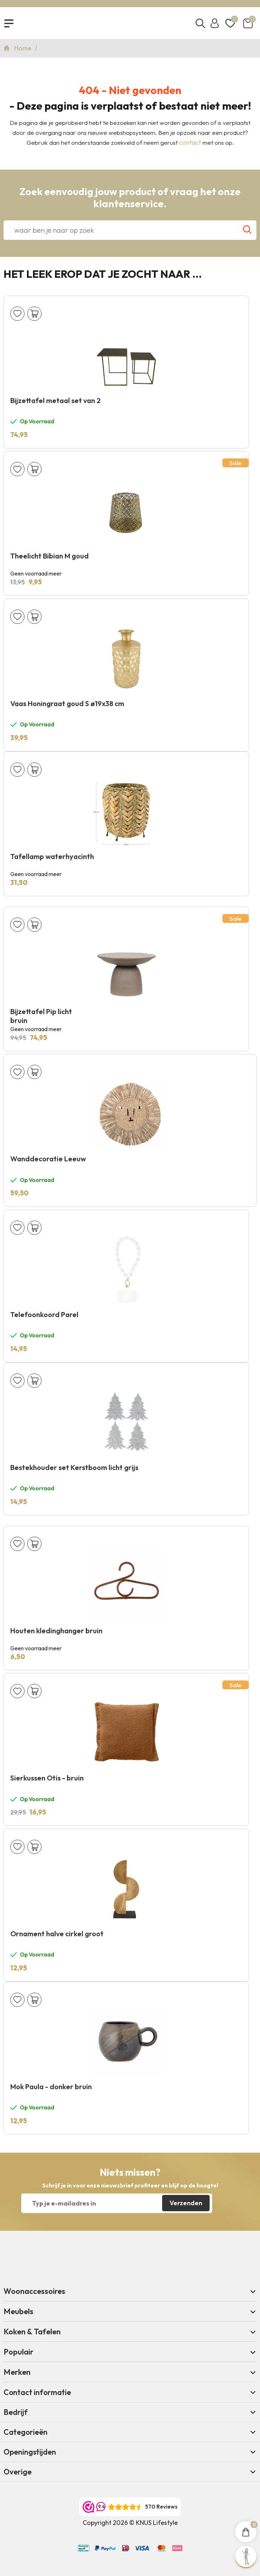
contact (190, 142)
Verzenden (186, 2203)
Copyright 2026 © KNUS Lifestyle (130, 2523)
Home (23, 48)
